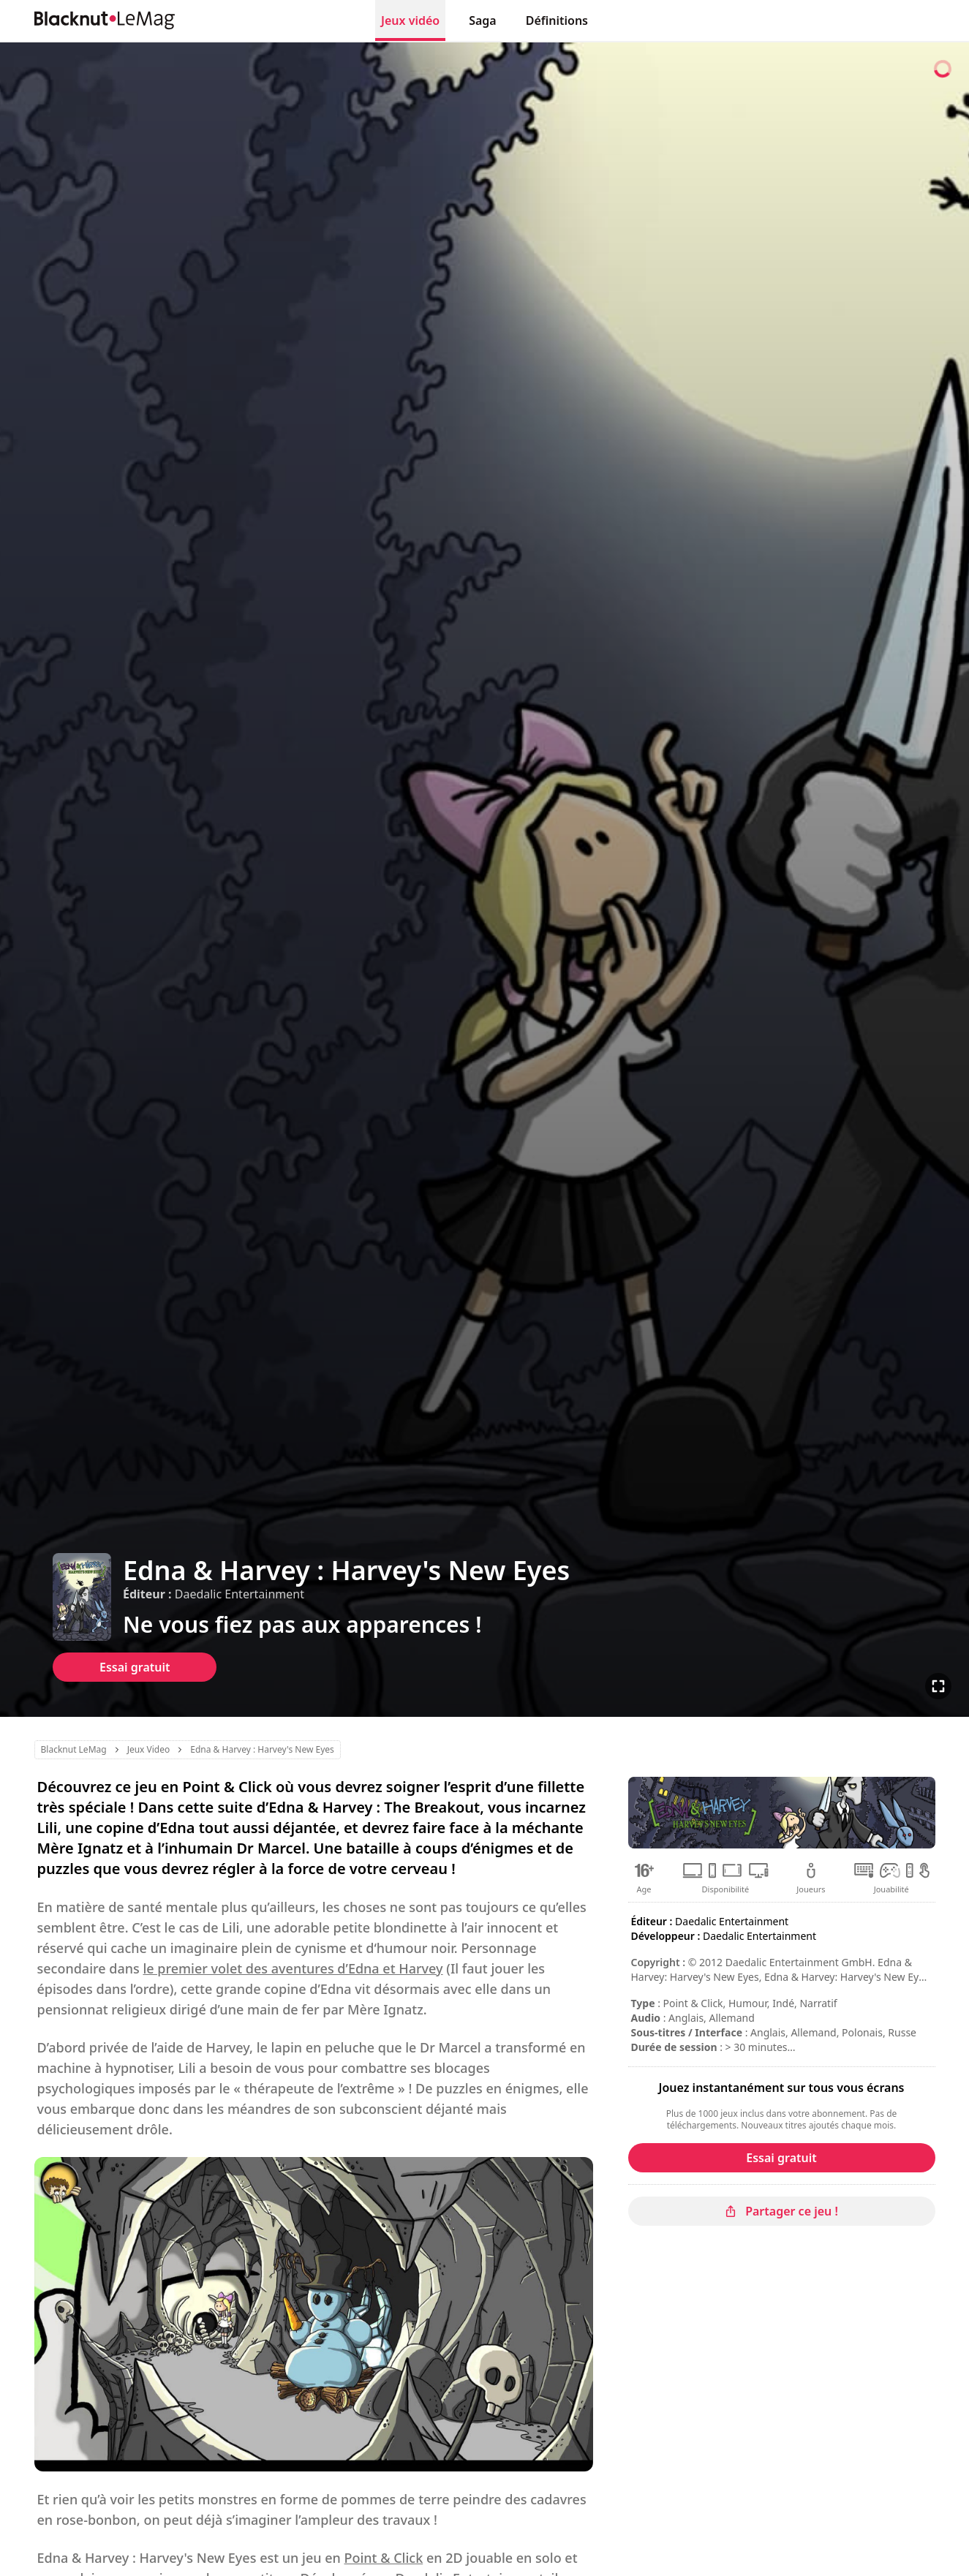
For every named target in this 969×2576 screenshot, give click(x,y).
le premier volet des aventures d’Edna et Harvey (292, 1968)
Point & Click (383, 2557)
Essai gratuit (134, 1667)
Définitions (557, 20)
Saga (483, 20)
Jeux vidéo (410, 20)
